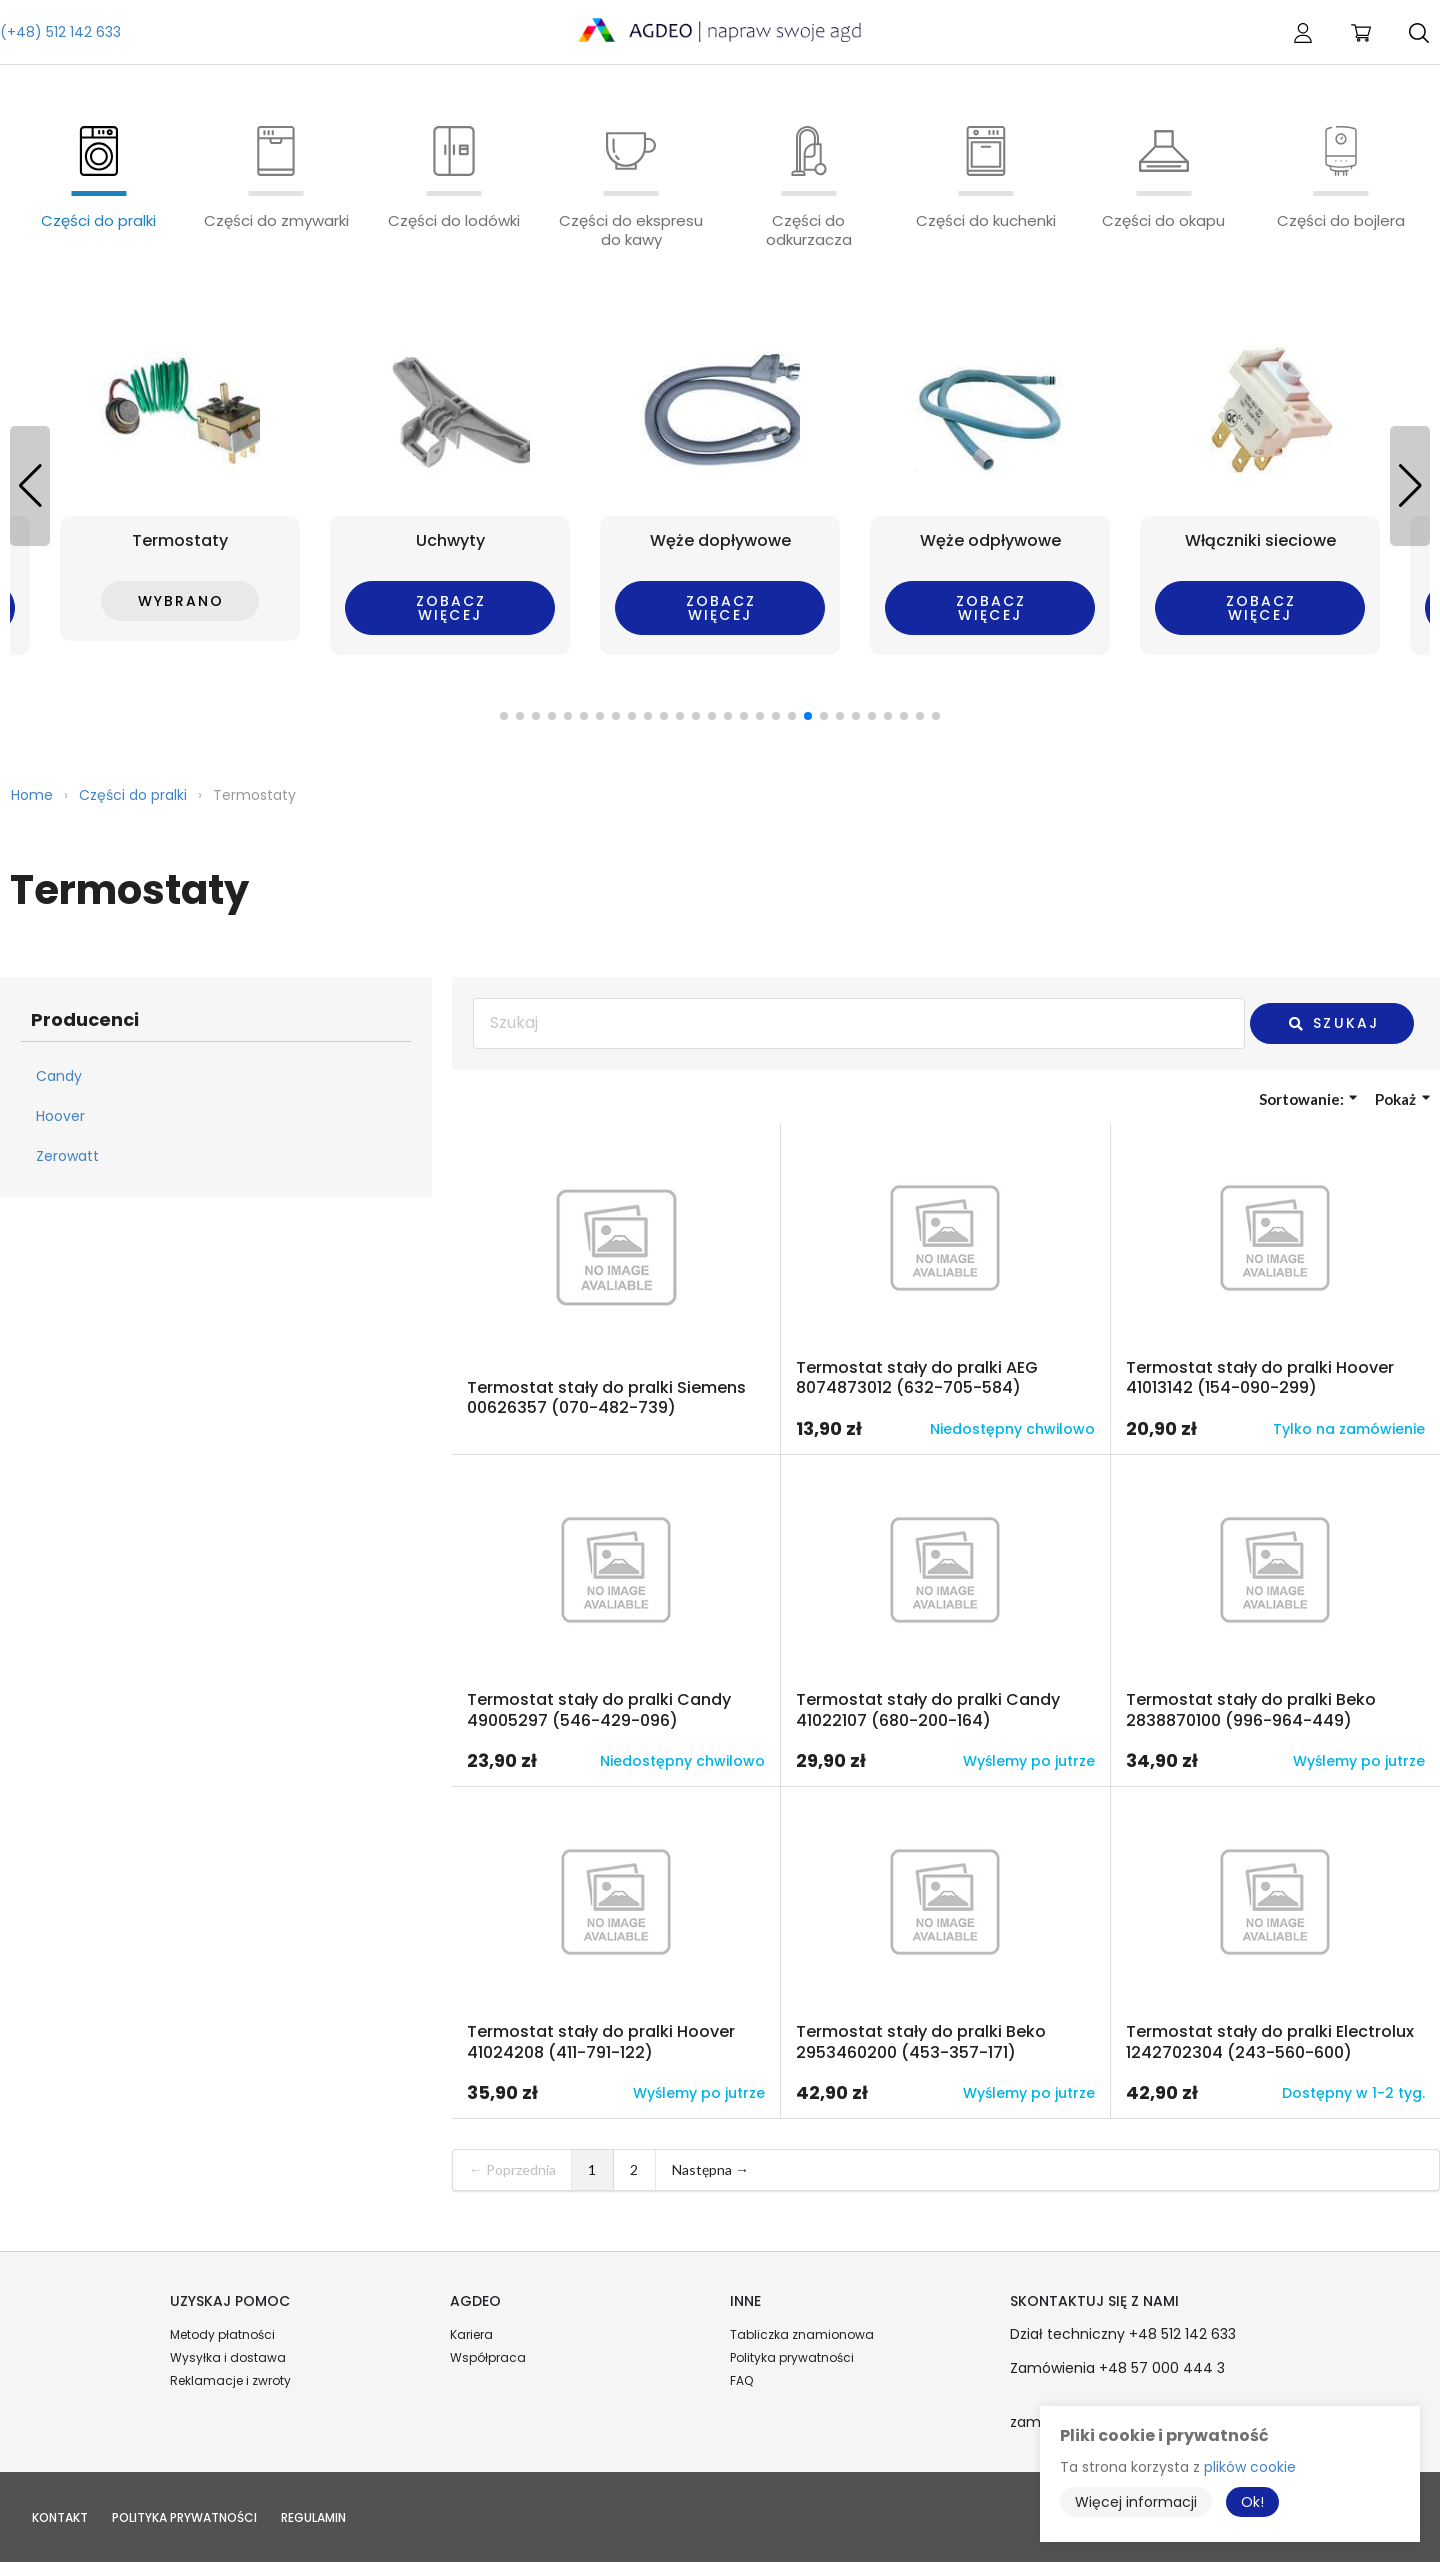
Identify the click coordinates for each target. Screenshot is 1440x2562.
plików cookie (1250, 2467)
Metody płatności (222, 2334)
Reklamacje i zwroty (230, 2380)
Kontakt (60, 2517)
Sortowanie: (1308, 1099)
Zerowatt (67, 1156)
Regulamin (313, 2517)
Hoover (60, 1116)
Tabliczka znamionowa (802, 2334)
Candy (59, 1076)
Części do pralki (133, 795)
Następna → (710, 2169)
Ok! (1252, 2502)
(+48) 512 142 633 (60, 32)
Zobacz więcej (451, 608)
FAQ (741, 2380)
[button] (1410, 486)
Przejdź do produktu (616, 1288)
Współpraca (488, 2357)
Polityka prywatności (792, 2357)
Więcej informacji (1136, 2502)
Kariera (471, 2334)
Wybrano (181, 601)
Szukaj (1333, 1023)
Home (32, 795)
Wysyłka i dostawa (228, 2357)
